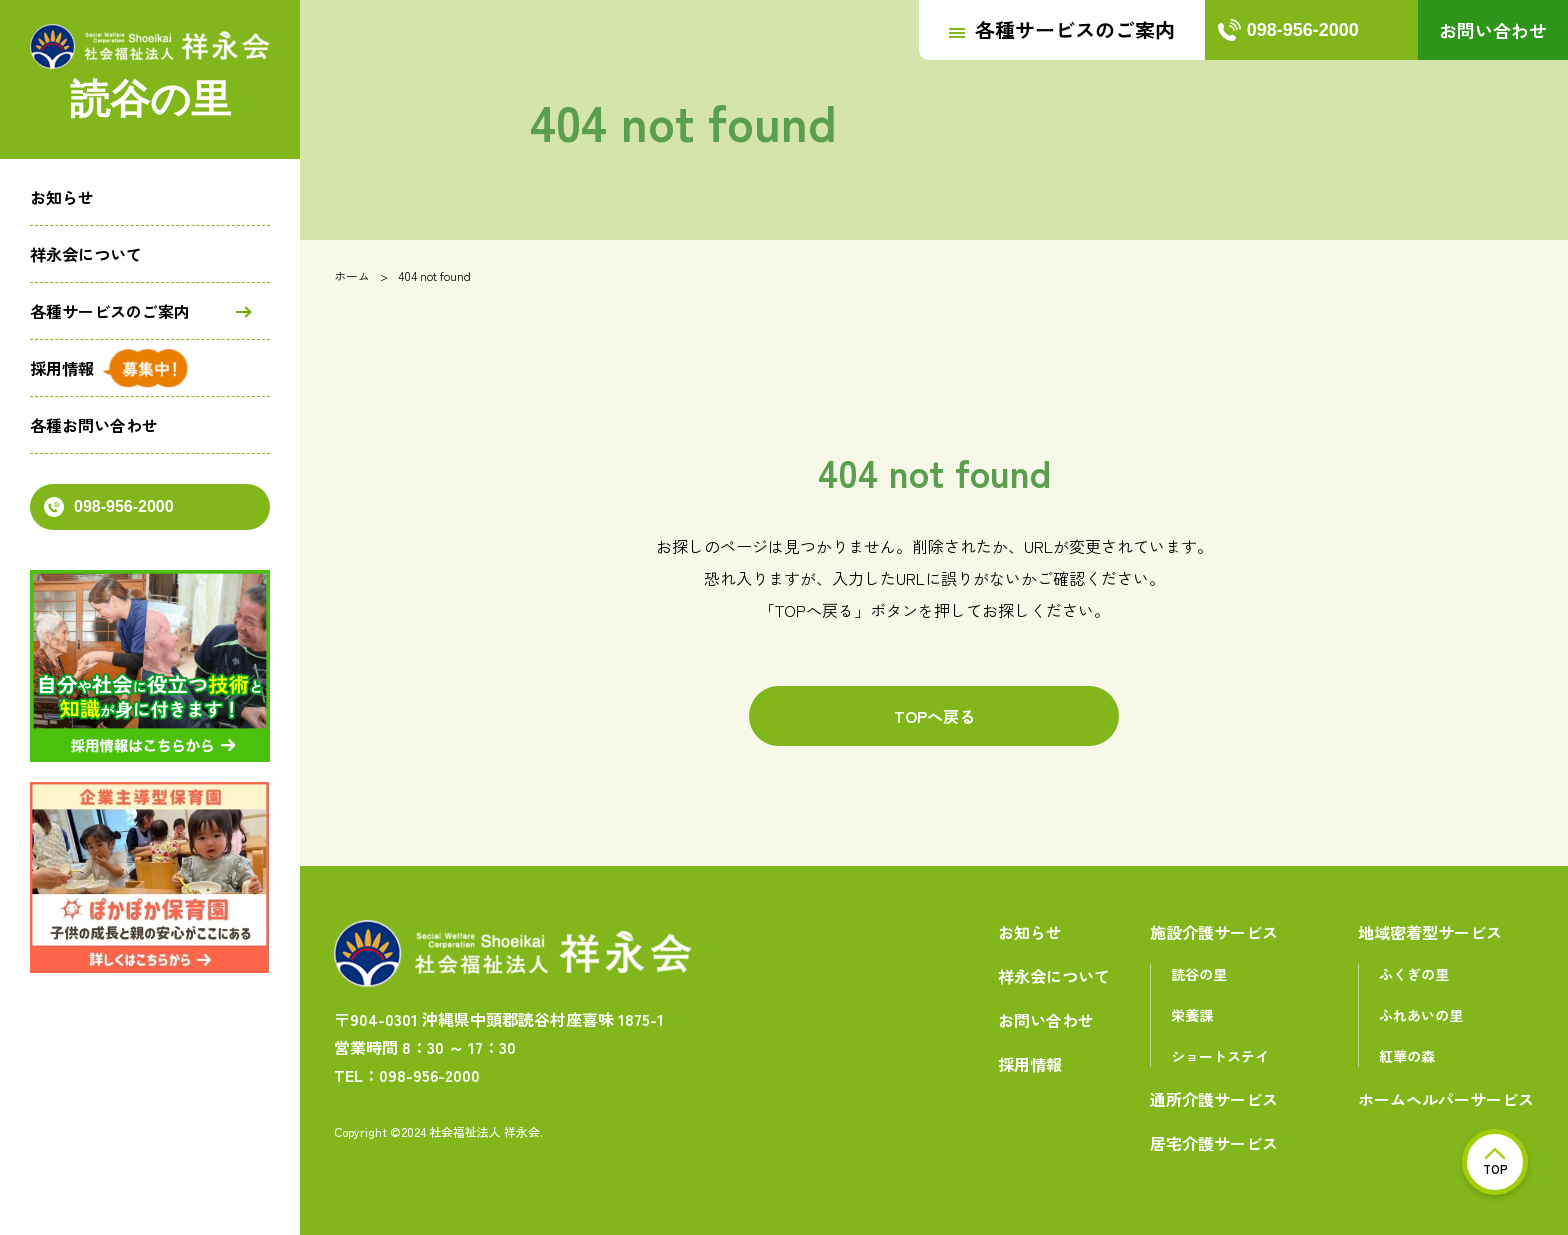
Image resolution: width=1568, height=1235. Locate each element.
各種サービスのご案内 (110, 311)
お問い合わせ (1493, 30)
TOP (1495, 1162)
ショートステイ (1220, 1056)
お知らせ (62, 197)
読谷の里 (1199, 974)
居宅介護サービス (1214, 1143)
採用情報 (62, 368)
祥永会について (86, 254)
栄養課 (1192, 1015)
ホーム (352, 275)
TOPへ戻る (934, 716)
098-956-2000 (109, 507)
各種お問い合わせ (94, 425)
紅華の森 (1407, 1056)
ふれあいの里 (1421, 1015)
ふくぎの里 (1414, 974)
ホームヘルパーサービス (1446, 1099)
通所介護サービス (1214, 1099)
